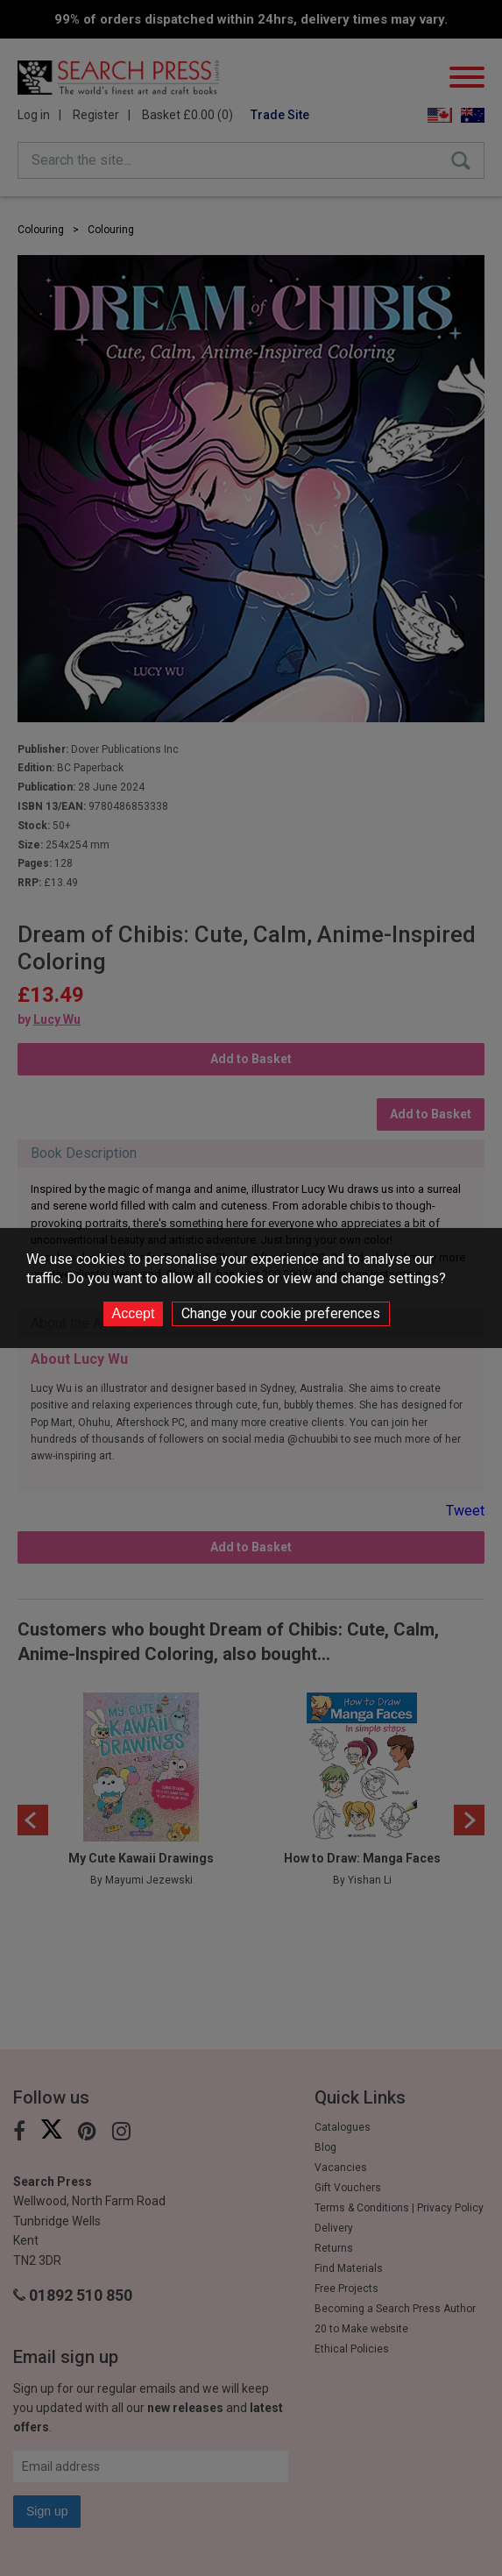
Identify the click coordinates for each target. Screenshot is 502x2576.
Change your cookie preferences (280, 1313)
